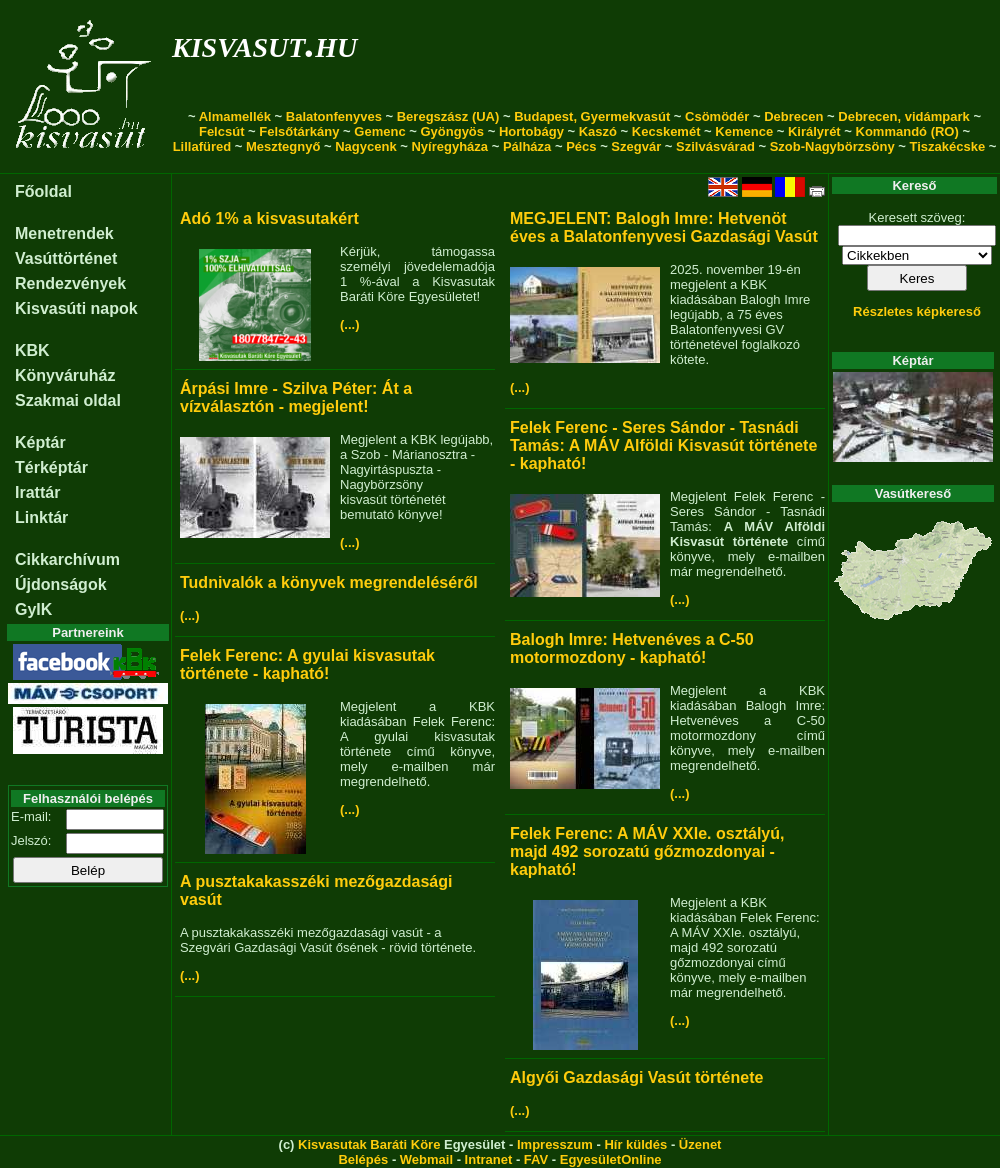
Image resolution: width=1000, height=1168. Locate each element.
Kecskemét (666, 131)
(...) (350, 324)
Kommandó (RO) (907, 131)
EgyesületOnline (611, 1159)
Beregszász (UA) (448, 116)
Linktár (41, 517)
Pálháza (527, 146)
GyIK (33, 609)
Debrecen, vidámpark (904, 116)
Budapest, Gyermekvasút (592, 116)
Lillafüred (202, 146)
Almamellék (235, 116)
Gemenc (379, 131)
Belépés (363, 1159)
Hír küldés (635, 1144)
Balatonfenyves (334, 116)
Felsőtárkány (299, 131)
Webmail (426, 1159)
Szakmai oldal (68, 400)
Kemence (744, 131)
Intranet (489, 1159)
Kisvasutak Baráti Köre (369, 1144)
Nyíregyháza (449, 146)
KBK (32, 350)
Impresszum (555, 1144)
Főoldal (43, 191)
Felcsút (222, 131)
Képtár (40, 442)
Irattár (37, 492)
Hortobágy (531, 131)
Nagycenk (365, 146)
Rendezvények (70, 283)
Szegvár (636, 146)
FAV (536, 1159)
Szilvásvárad (715, 146)
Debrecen (793, 116)
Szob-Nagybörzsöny (832, 146)
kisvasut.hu (264, 43)
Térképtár (51, 467)
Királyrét (814, 131)
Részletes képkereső (917, 311)
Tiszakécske (947, 146)
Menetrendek (64, 233)
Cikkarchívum (67, 559)
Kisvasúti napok (76, 308)
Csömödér (717, 116)
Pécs (581, 146)
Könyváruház (65, 375)
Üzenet (700, 1144)
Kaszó (598, 131)
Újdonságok (61, 584)
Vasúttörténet (66, 258)
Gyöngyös (452, 131)
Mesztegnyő (283, 146)
